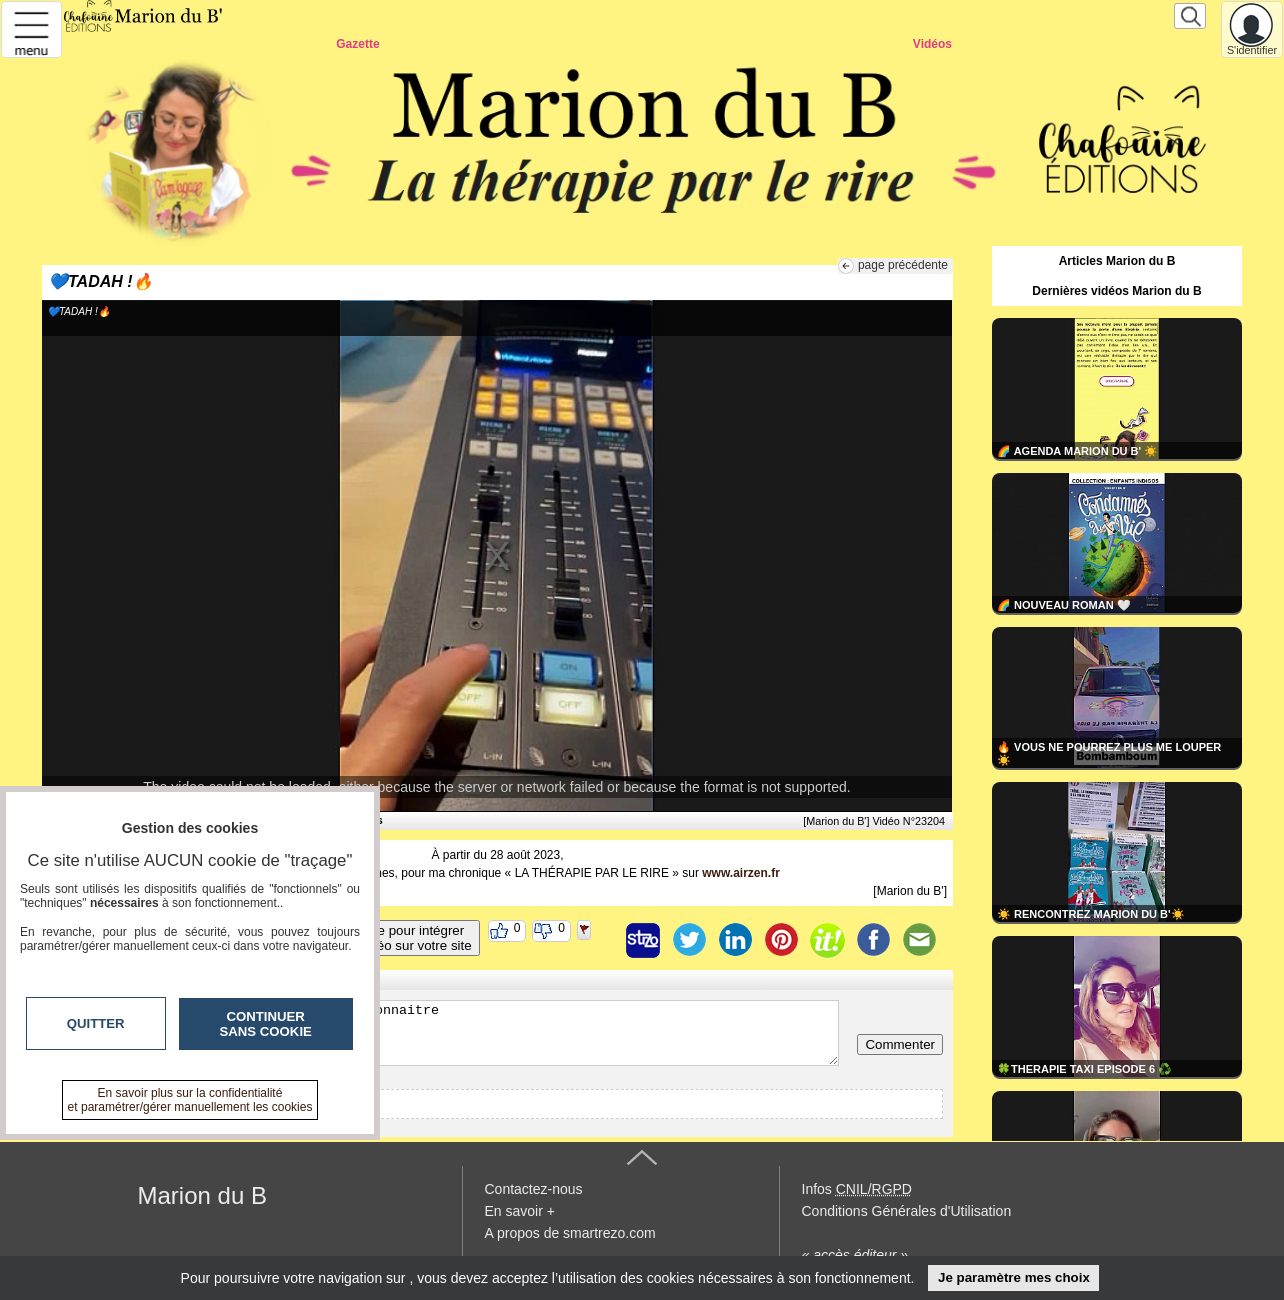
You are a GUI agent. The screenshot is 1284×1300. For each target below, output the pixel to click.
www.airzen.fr (741, 873)
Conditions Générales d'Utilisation (907, 1211)
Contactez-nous (534, 1189)
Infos (857, 1189)
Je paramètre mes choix (1014, 1277)
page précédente (903, 265)
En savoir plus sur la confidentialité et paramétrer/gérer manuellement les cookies (190, 1100)
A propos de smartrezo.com (570, 1233)
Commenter (900, 1044)
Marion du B (202, 1195)
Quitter (96, 1023)
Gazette (357, 44)
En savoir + (520, 1211)
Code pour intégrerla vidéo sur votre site (409, 938)
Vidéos (932, 44)
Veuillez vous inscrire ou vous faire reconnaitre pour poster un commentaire (445, 1033)
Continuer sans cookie (266, 1024)
